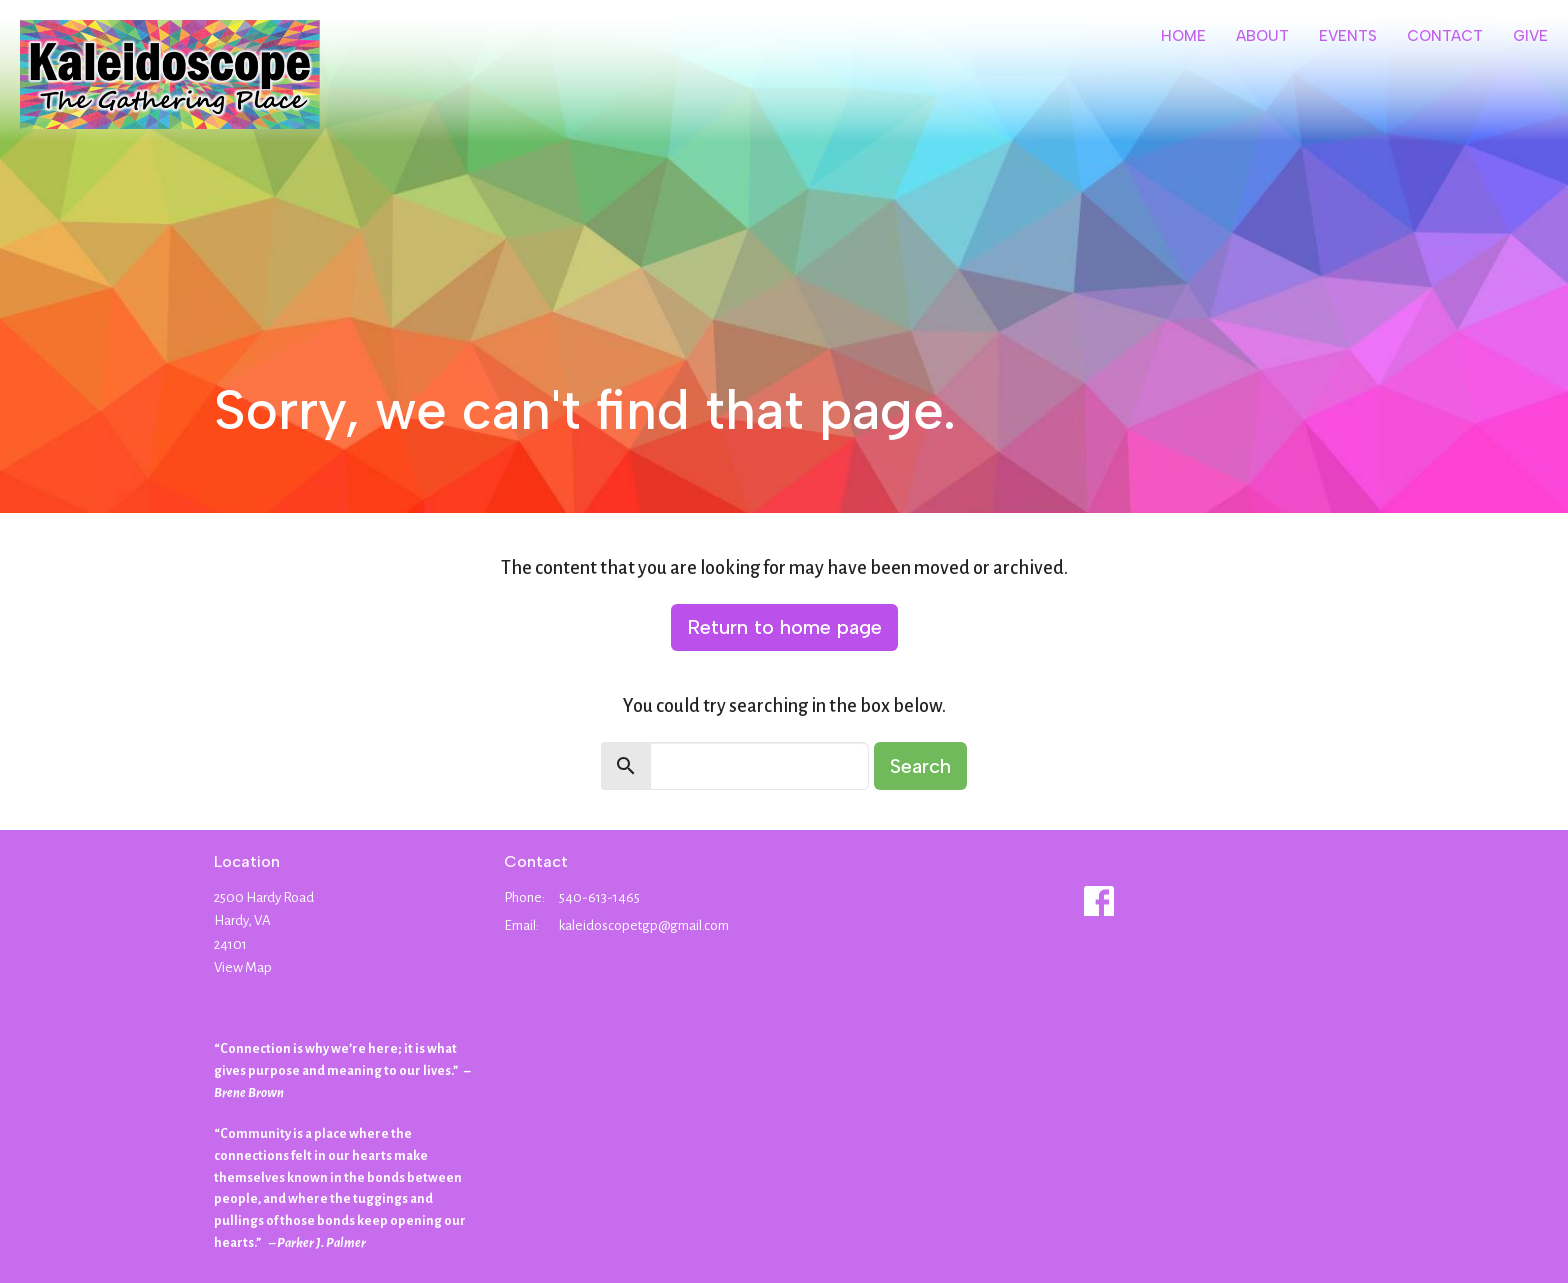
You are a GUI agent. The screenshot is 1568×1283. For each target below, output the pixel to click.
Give (1530, 36)
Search (920, 766)
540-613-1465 (599, 897)
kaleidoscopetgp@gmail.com (644, 925)
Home (1183, 36)
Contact (1445, 36)
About (1262, 36)
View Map (243, 967)
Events (1348, 36)
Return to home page (784, 627)
